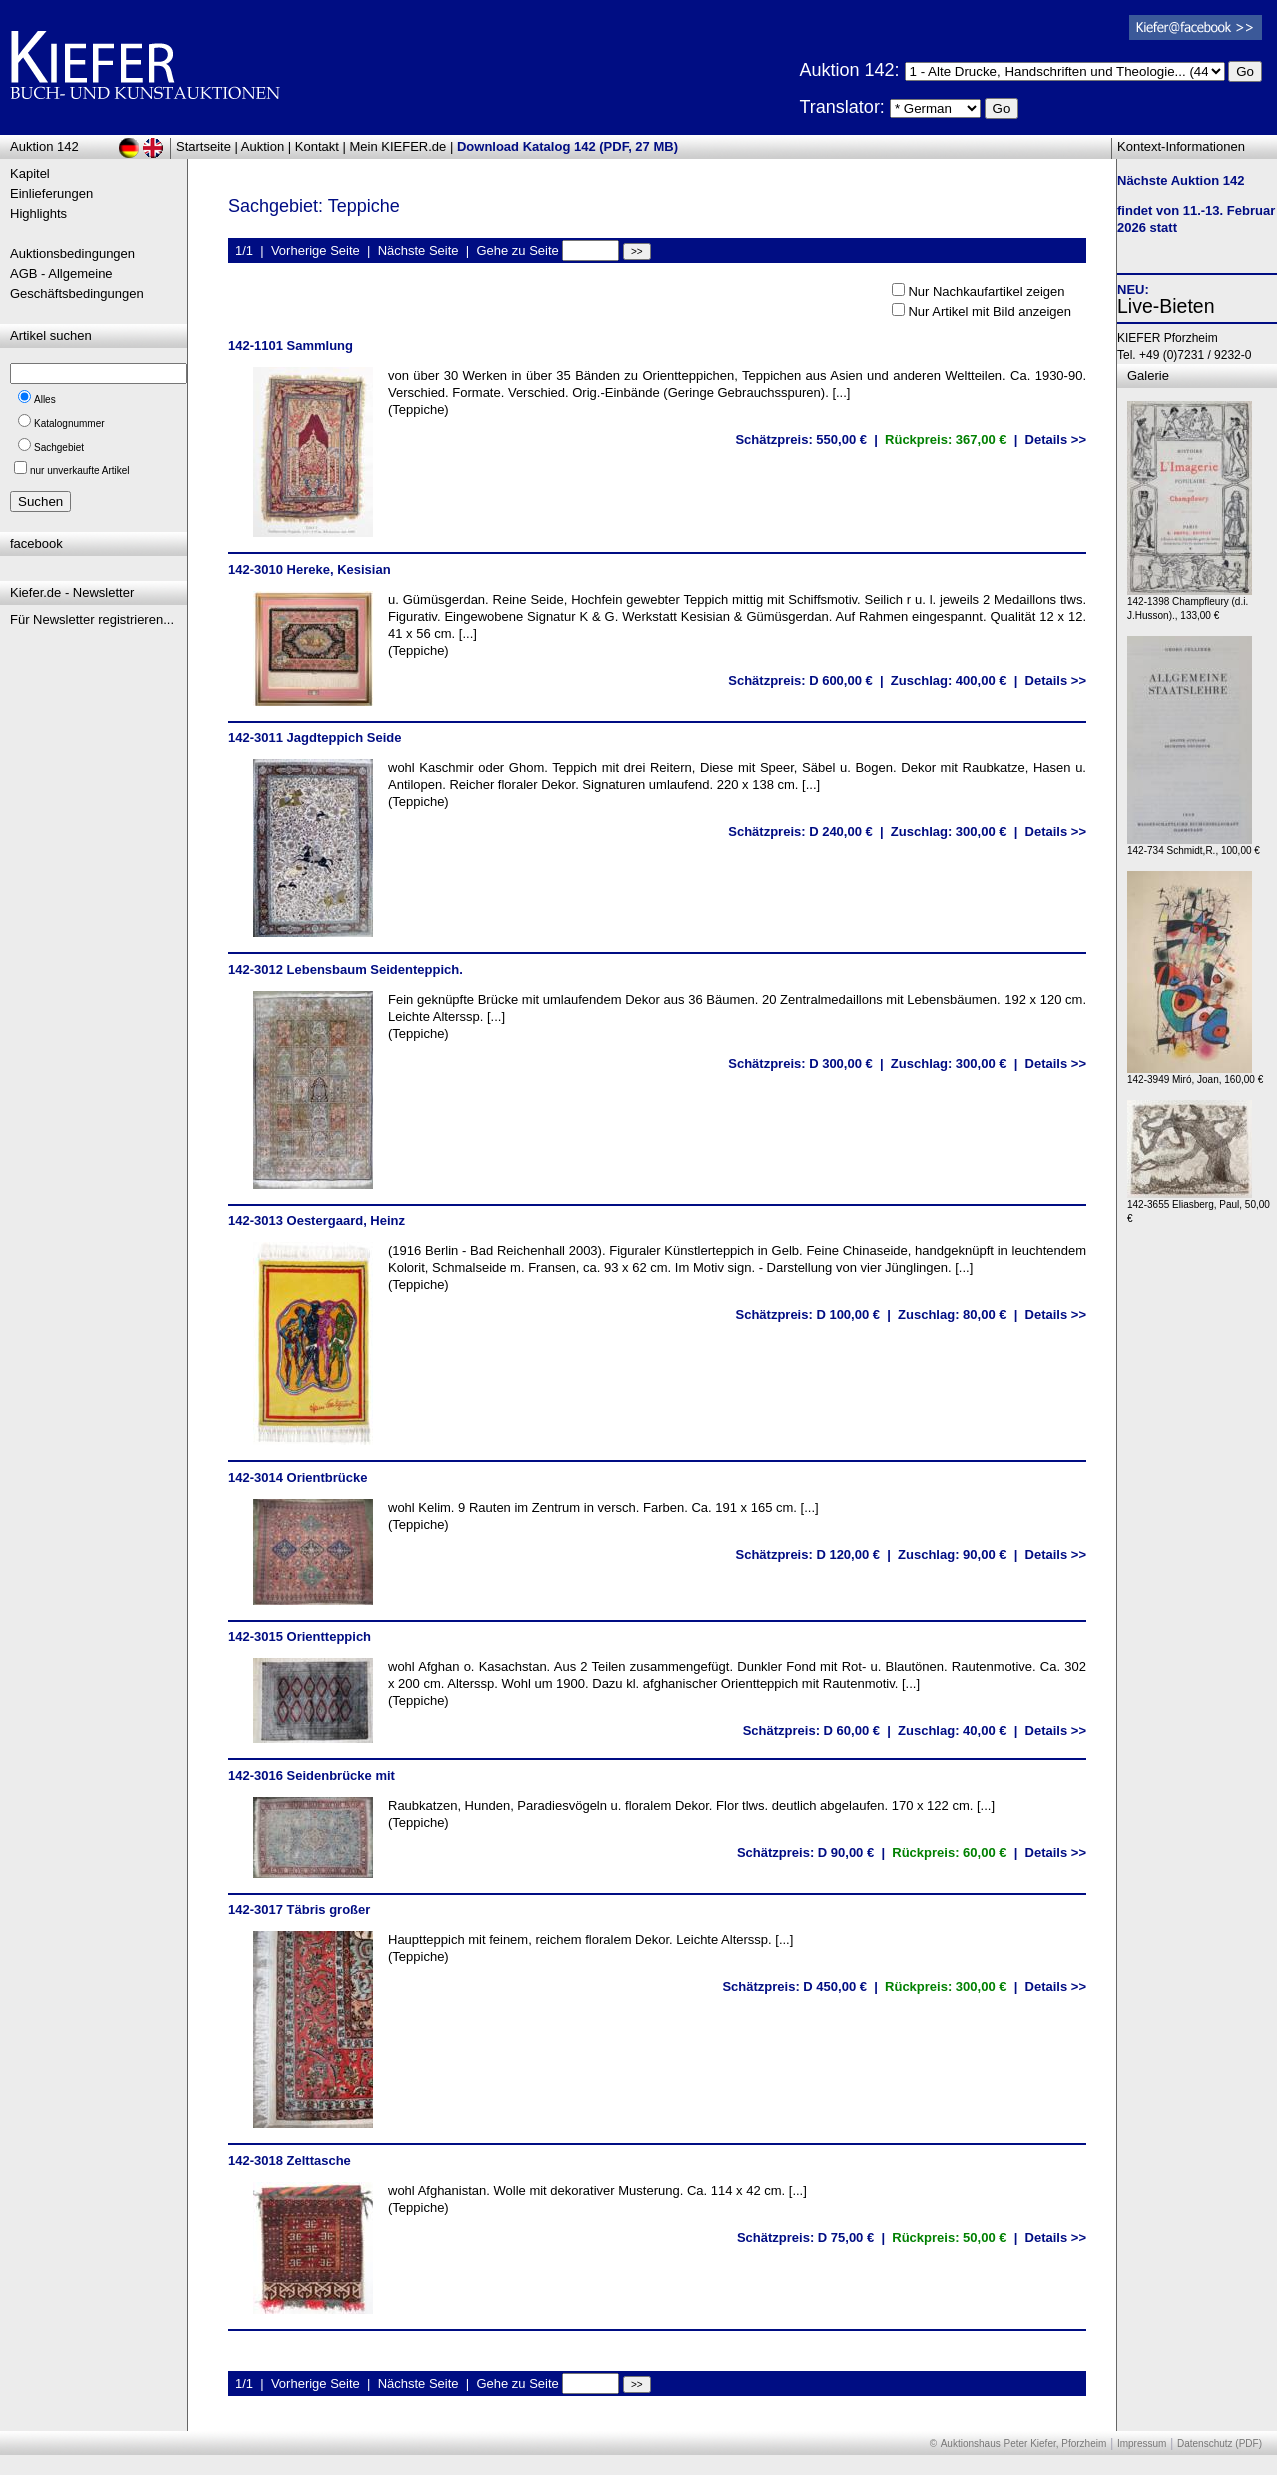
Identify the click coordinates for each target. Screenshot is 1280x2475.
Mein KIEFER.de (398, 146)
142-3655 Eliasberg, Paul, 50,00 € (1198, 1206)
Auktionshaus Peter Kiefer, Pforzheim (1024, 2443)
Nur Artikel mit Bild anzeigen (989, 311)
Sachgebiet (59, 447)
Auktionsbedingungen (72, 253)
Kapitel (30, 173)
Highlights (38, 213)
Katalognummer (69, 423)
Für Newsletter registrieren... (92, 619)
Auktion (262, 146)
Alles (45, 399)
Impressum (1141, 2443)
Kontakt (317, 146)
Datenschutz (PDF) (1219, 2443)
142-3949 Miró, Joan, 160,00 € (1195, 1074)
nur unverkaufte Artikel (80, 470)
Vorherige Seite (315, 250)
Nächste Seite (418, 250)
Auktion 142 (44, 146)
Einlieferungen (51, 193)
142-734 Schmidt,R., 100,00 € (1193, 845)
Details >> (1055, 439)
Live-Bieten (1166, 306)
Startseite (203, 146)
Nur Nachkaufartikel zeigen (986, 291)
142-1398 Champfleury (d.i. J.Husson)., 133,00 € (1189, 603)
